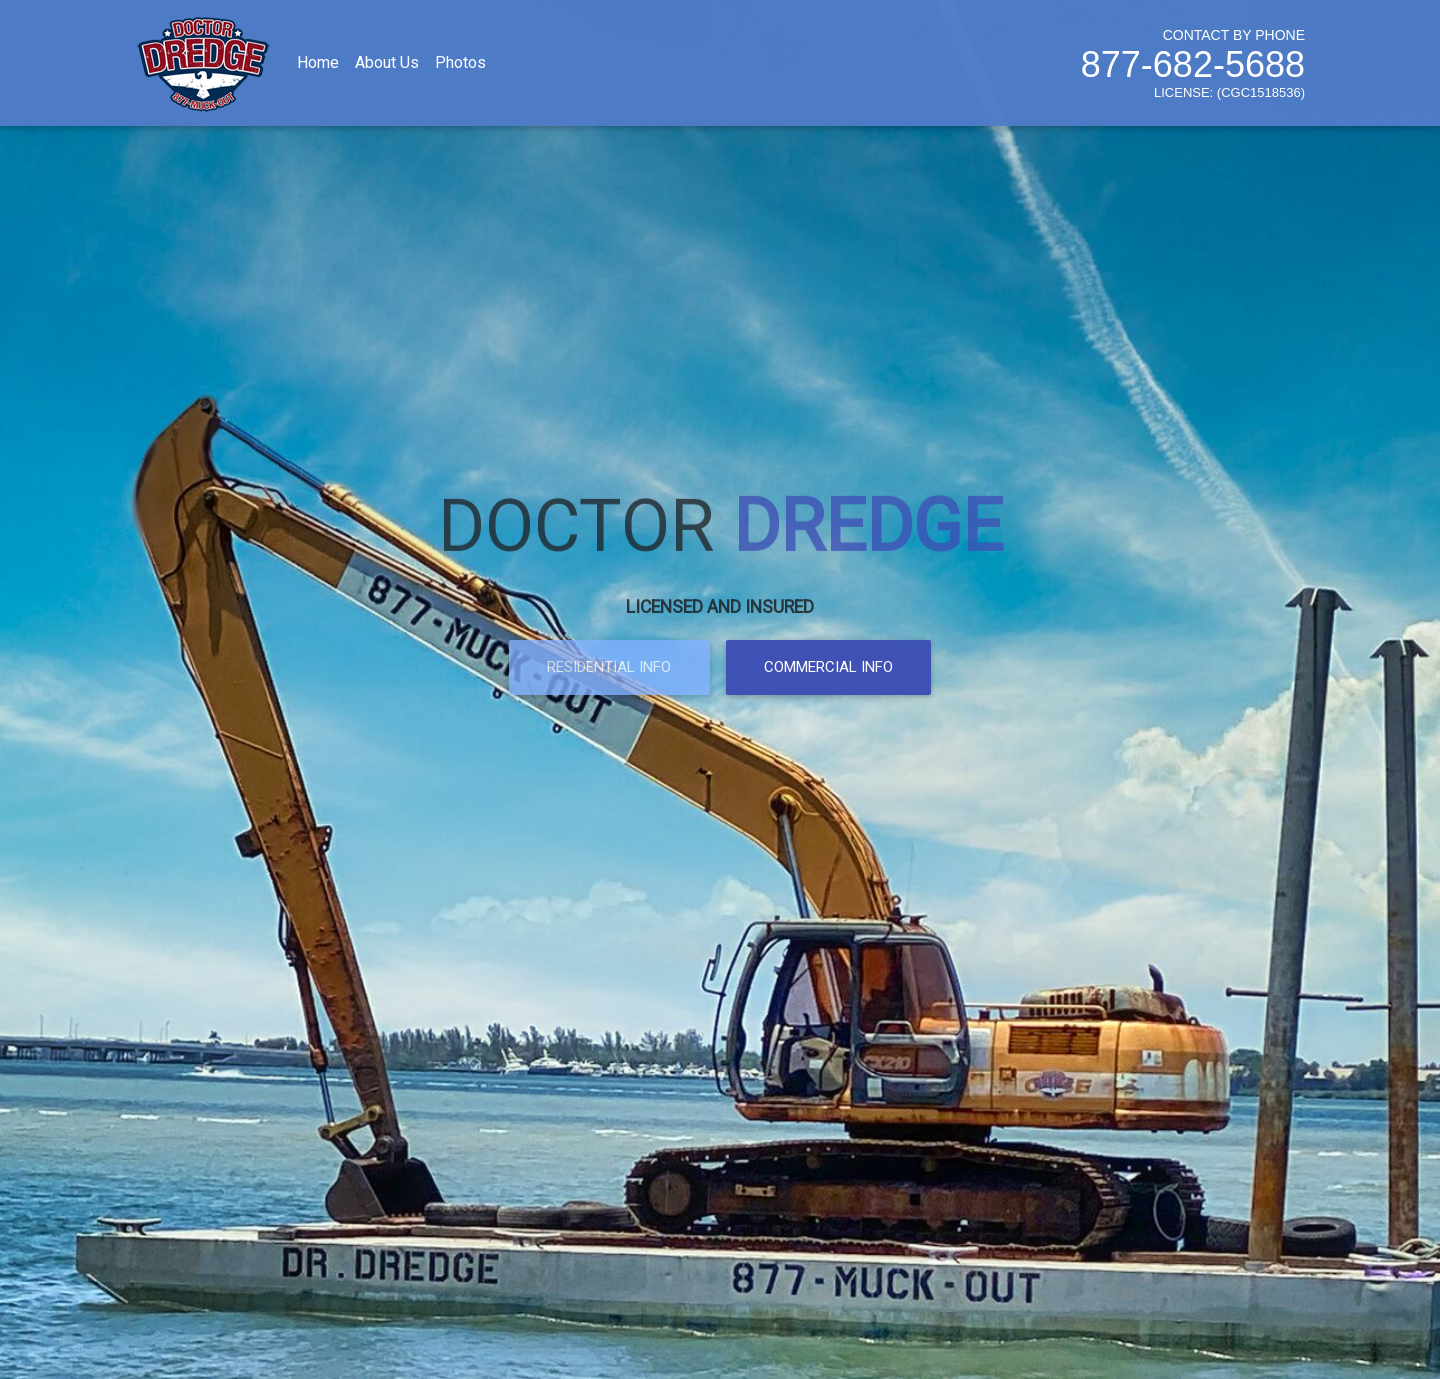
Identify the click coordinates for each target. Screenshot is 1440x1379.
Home (318, 66)
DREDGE (868, 508)
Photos (460, 66)
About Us (387, 66)
